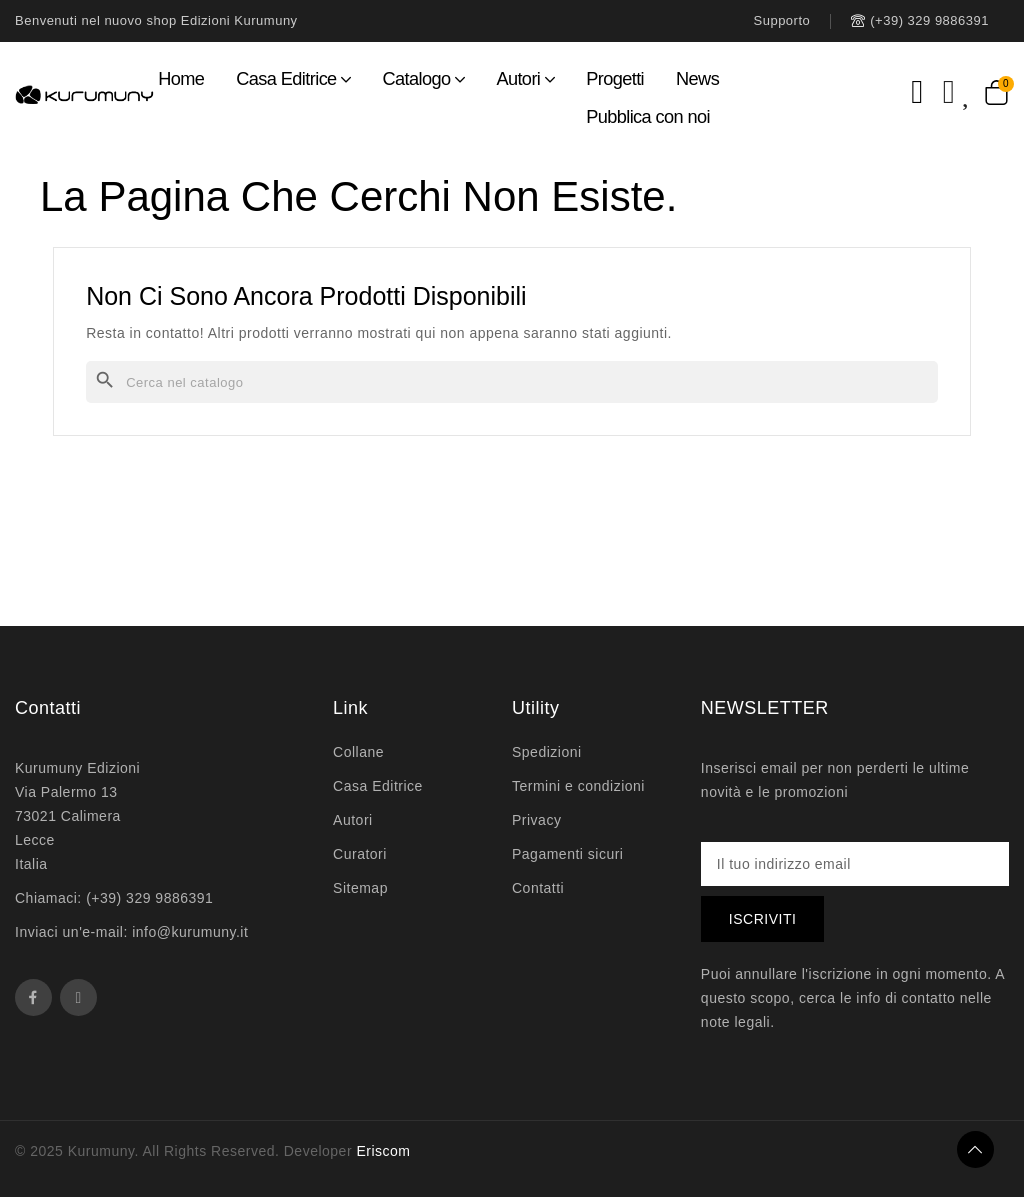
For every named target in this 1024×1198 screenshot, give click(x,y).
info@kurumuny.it (190, 932)
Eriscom (383, 1152)
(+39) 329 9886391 (149, 898)
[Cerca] (512, 382)
